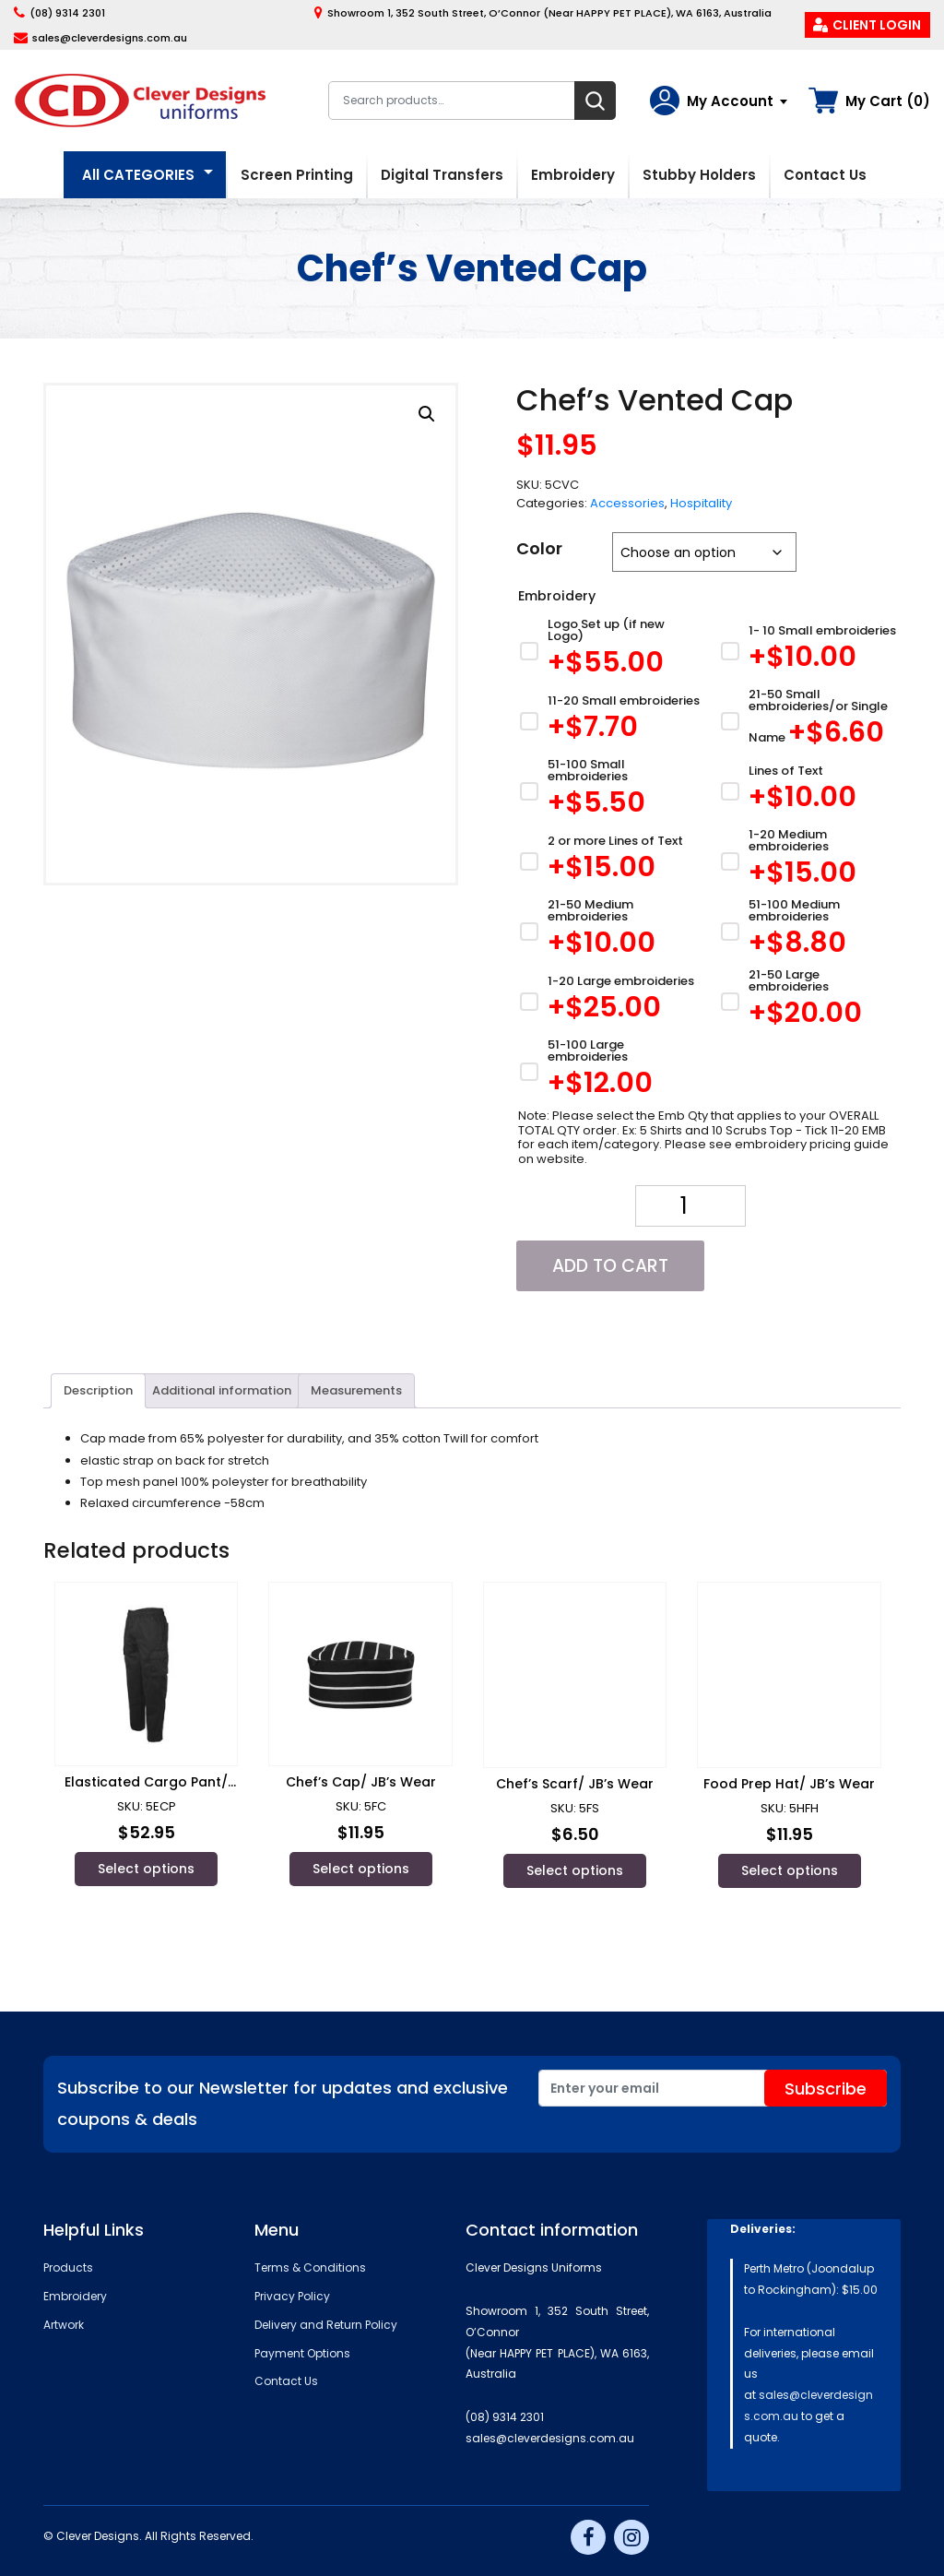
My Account (730, 101)
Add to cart (610, 1265)
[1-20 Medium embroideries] (809, 861)
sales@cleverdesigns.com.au (109, 37)
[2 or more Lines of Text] (609, 861)
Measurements (356, 1390)
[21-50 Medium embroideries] (609, 931)
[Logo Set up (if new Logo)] (609, 650)
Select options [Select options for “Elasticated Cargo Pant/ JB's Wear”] (146, 1868)
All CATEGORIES (138, 174)
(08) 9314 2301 (67, 13)
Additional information (221, 1390)
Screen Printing (297, 174)
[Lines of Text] (809, 791)
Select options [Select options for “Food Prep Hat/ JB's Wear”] (789, 1870)
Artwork (63, 2325)
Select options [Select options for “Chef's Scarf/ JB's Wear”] (574, 1870)
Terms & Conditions (310, 2267)
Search (595, 100)
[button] (426, 414)
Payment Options (302, 2353)
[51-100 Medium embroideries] (809, 931)
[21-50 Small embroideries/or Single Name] (809, 721)
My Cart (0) (887, 101)
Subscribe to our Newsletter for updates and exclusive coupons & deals (282, 2103)
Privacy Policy (292, 2296)
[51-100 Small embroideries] (609, 791)
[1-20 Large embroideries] (609, 1001)
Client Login (876, 25)
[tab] (98, 1390)
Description (98, 1390)
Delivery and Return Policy (325, 2325)
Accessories (627, 503)
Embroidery (573, 174)
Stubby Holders (699, 174)
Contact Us (825, 174)
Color (539, 548)
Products (68, 2267)
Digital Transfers (442, 174)
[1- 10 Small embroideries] (809, 650)
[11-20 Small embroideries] (609, 721)
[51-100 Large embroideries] (609, 1071)
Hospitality (701, 503)
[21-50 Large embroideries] (809, 1001)
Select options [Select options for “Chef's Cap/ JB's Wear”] (361, 1868)
